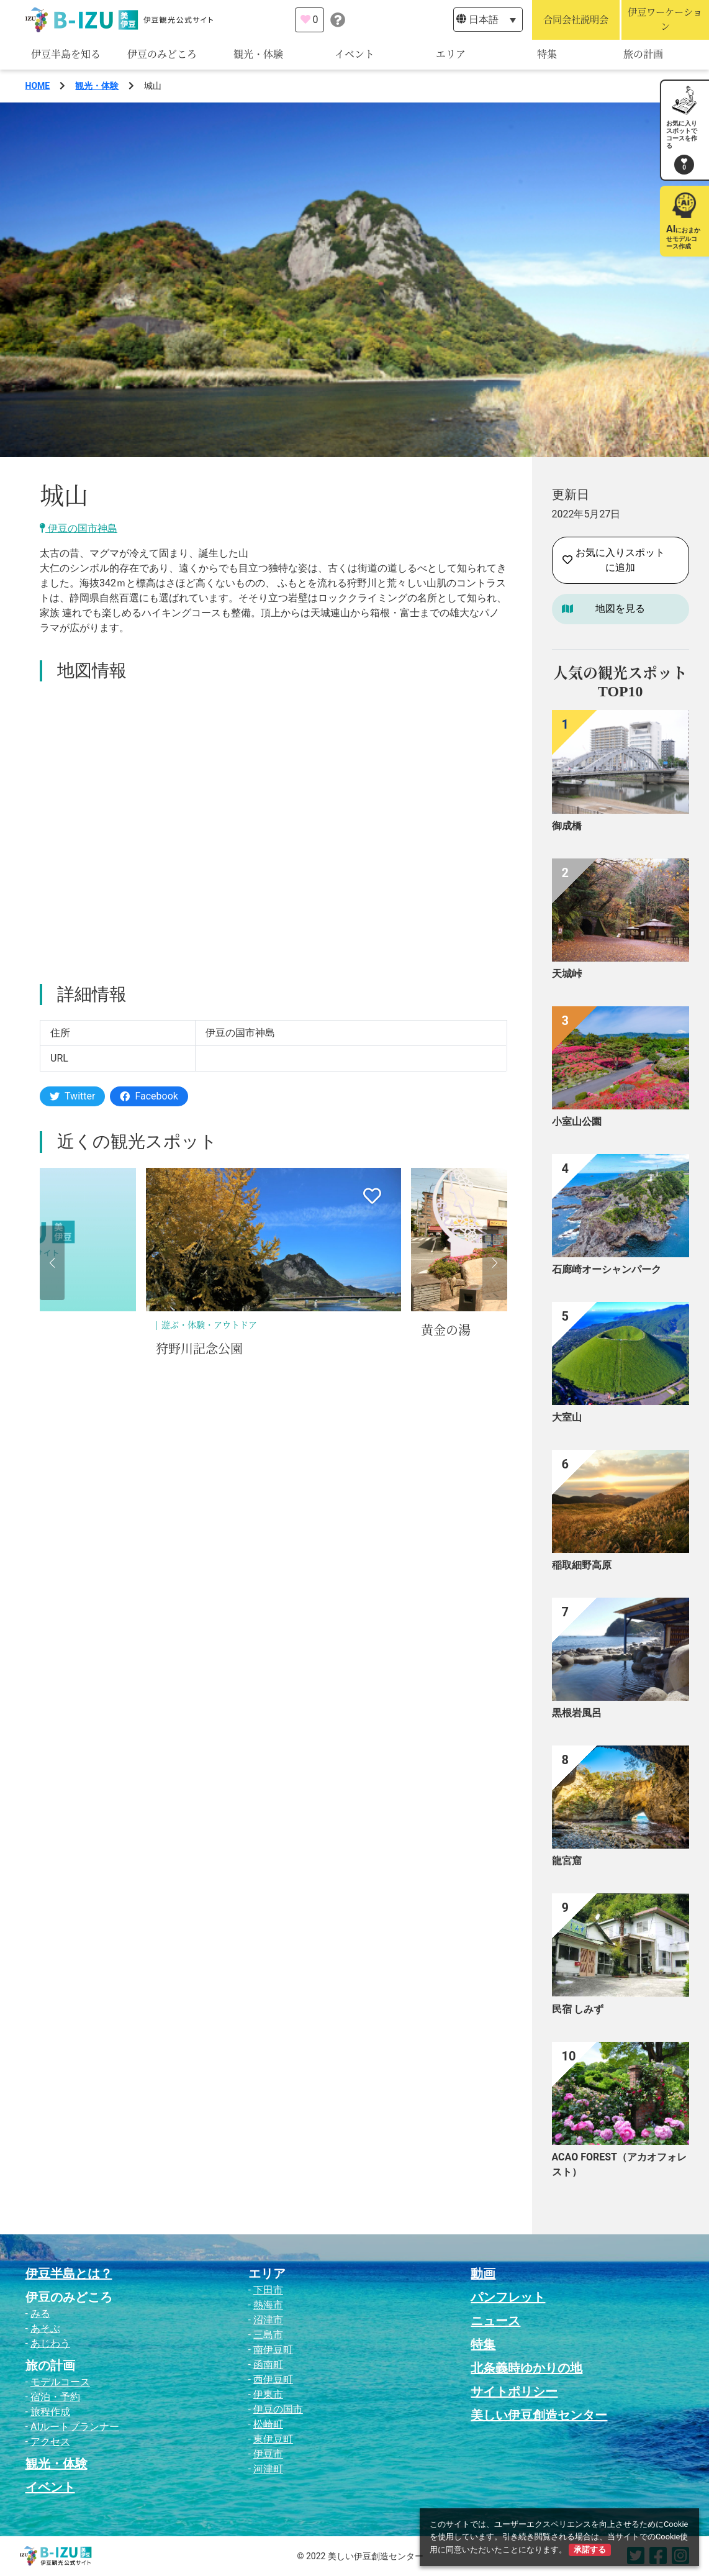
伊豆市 (268, 2454)
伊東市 (268, 2394)
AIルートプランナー (74, 2427)
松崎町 (268, 2424)
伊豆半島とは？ (68, 2273)
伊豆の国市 (278, 2409)
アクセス (50, 2441)
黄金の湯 (446, 1330)
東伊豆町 (273, 2439)
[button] (52, 1263)
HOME (37, 86)
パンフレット (508, 2297)
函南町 (268, 2364)
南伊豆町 (273, 2349)
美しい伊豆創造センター (539, 2415)
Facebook (149, 1096)
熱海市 (268, 2305)
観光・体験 (258, 54)
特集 (547, 54)
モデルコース (60, 2382)
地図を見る (620, 608)
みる (40, 2313)
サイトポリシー (514, 2391)
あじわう (50, 2343)
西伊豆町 (273, 2379)
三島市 (268, 2335)
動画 (483, 2273)
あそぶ (45, 2328)
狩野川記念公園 (199, 1349)
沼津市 (268, 2320)
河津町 (268, 2469)
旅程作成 (50, 2412)
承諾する (590, 2549)
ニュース (495, 2320)
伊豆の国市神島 (78, 528)
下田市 (268, 2290)
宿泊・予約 (55, 2397)
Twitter (72, 1096)
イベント (354, 54)
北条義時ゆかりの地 (526, 2367)
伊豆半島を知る (66, 54)
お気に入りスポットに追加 (614, 560)
